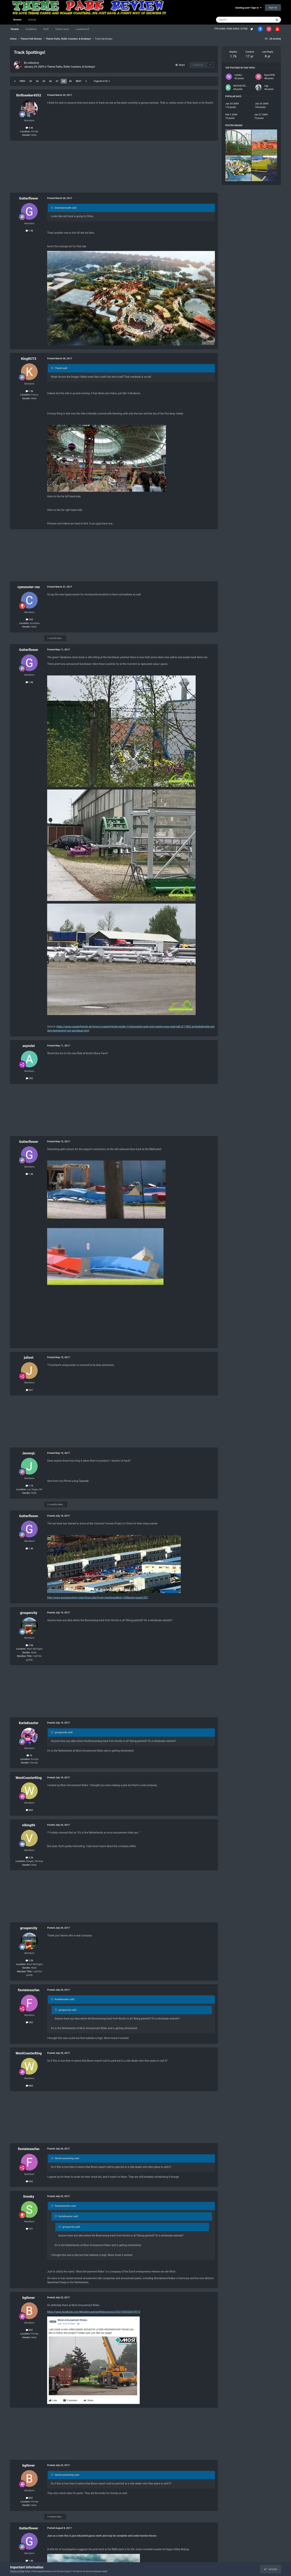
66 (50, 81)
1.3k (29, 391)
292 (29, 1078)
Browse (17, 21)
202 (29, 2022)
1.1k (29, 1485)
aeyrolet (28, 1046)
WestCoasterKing (29, 1778)
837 (29, 2330)
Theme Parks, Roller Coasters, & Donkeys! (71, 66)
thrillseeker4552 (28, 95)
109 (29, 619)
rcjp (266, 85)
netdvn (238, 75)
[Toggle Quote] (52, 207)
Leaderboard (82, 29)
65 (44, 81)
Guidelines (31, 29)
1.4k (29, 230)
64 (37, 81)
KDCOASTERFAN (242, 85)
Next (78, 81)
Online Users (62, 29)
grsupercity (28, 1613)
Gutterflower (28, 198)
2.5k (29, 1645)
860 (29, 1810)
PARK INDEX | (234, 28)
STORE (244, 28)
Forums (15, 29)
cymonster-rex (28, 587)
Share (180, 65)
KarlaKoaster (28, 1723)
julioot (28, 1357)
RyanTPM (269, 75)
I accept (270, 2569)
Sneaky (28, 2196)
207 (29, 1390)
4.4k (29, 127)
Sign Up (273, 7)
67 (57, 81)
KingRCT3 (28, 359)
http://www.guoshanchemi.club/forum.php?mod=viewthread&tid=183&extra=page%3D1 (97, 1597)
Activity (32, 19)
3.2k (29, 1857)
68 (64, 81)
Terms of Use (17, 2571)
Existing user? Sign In (248, 7)
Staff (46, 29)
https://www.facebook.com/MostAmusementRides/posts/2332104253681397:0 (93, 2311)
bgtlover (28, 2298)
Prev (22, 81)
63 (30, 81)
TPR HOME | (220, 28)
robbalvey (33, 62)
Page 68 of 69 (102, 81)
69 (70, 81)
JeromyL (28, 1453)
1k (29, 1755)
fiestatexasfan (29, 1990)
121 (29, 2228)
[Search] (235, 20)
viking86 (28, 1825)
